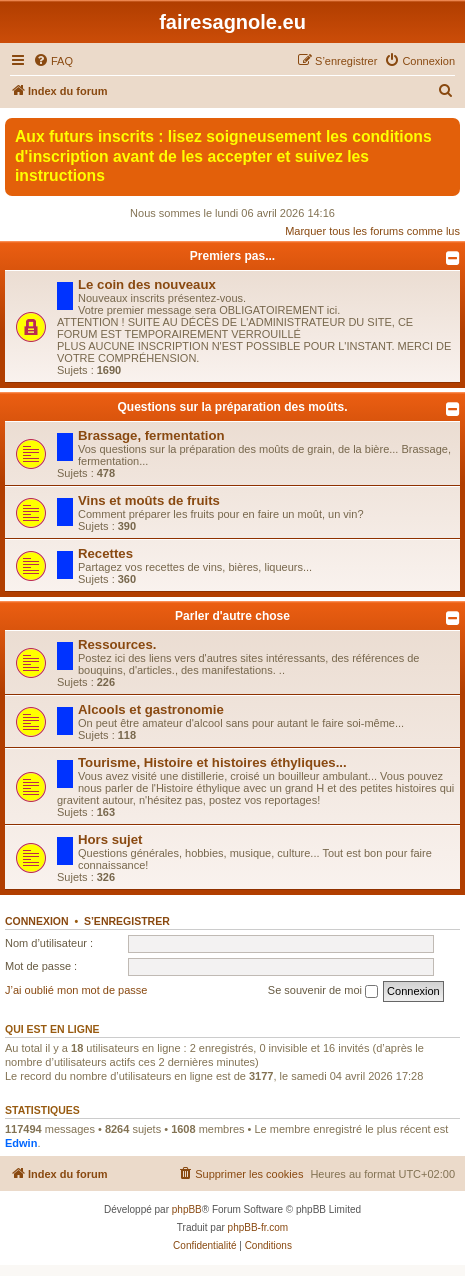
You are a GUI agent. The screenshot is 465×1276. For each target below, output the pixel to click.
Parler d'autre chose (232, 616)
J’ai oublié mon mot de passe (76, 990)
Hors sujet (110, 839)
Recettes (105, 553)
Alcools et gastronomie (151, 709)
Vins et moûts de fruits (149, 500)
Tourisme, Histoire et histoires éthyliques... (212, 762)
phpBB (187, 1209)
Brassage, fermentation (151, 435)
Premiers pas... (232, 256)
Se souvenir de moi (323, 991)
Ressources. (117, 644)
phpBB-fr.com (258, 1227)
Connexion (37, 921)
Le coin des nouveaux (147, 284)
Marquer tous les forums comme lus (372, 231)
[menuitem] (53, 61)
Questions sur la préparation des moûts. (232, 407)
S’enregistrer (127, 921)
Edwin (21, 1143)
